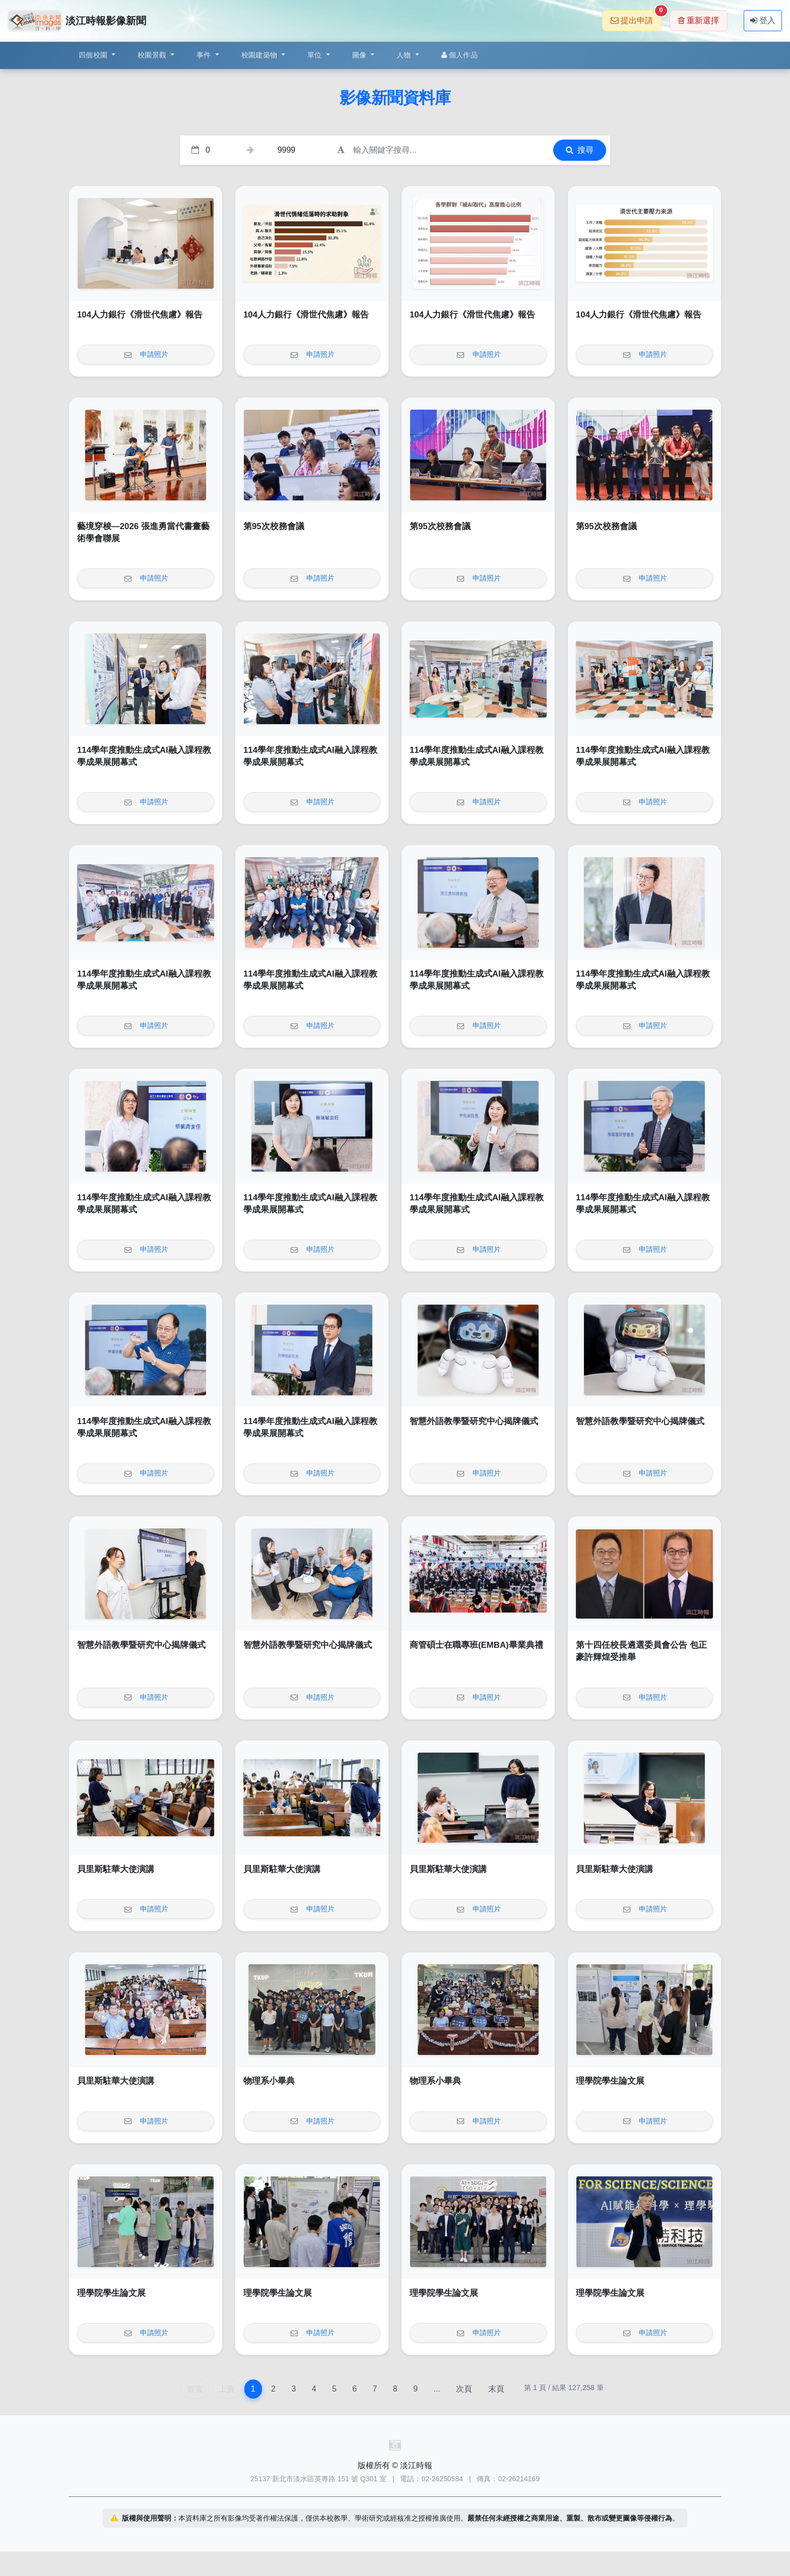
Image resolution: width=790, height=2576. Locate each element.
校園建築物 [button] (260, 55)
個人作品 (459, 55)
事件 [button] (204, 55)
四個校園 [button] (94, 55)
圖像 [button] (360, 55)
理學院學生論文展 (610, 2081)
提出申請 (636, 17)
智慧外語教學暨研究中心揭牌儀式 (474, 1421)
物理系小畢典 (269, 2081)
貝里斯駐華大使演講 (115, 1869)
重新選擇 (698, 20)
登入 (762, 20)
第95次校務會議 (273, 526)
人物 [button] (405, 55)
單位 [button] (315, 55)
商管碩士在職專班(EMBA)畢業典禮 (476, 1645)
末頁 (496, 2389)
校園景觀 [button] (153, 55)
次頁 (464, 2389)
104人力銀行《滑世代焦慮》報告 (140, 314)
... (436, 2389)
